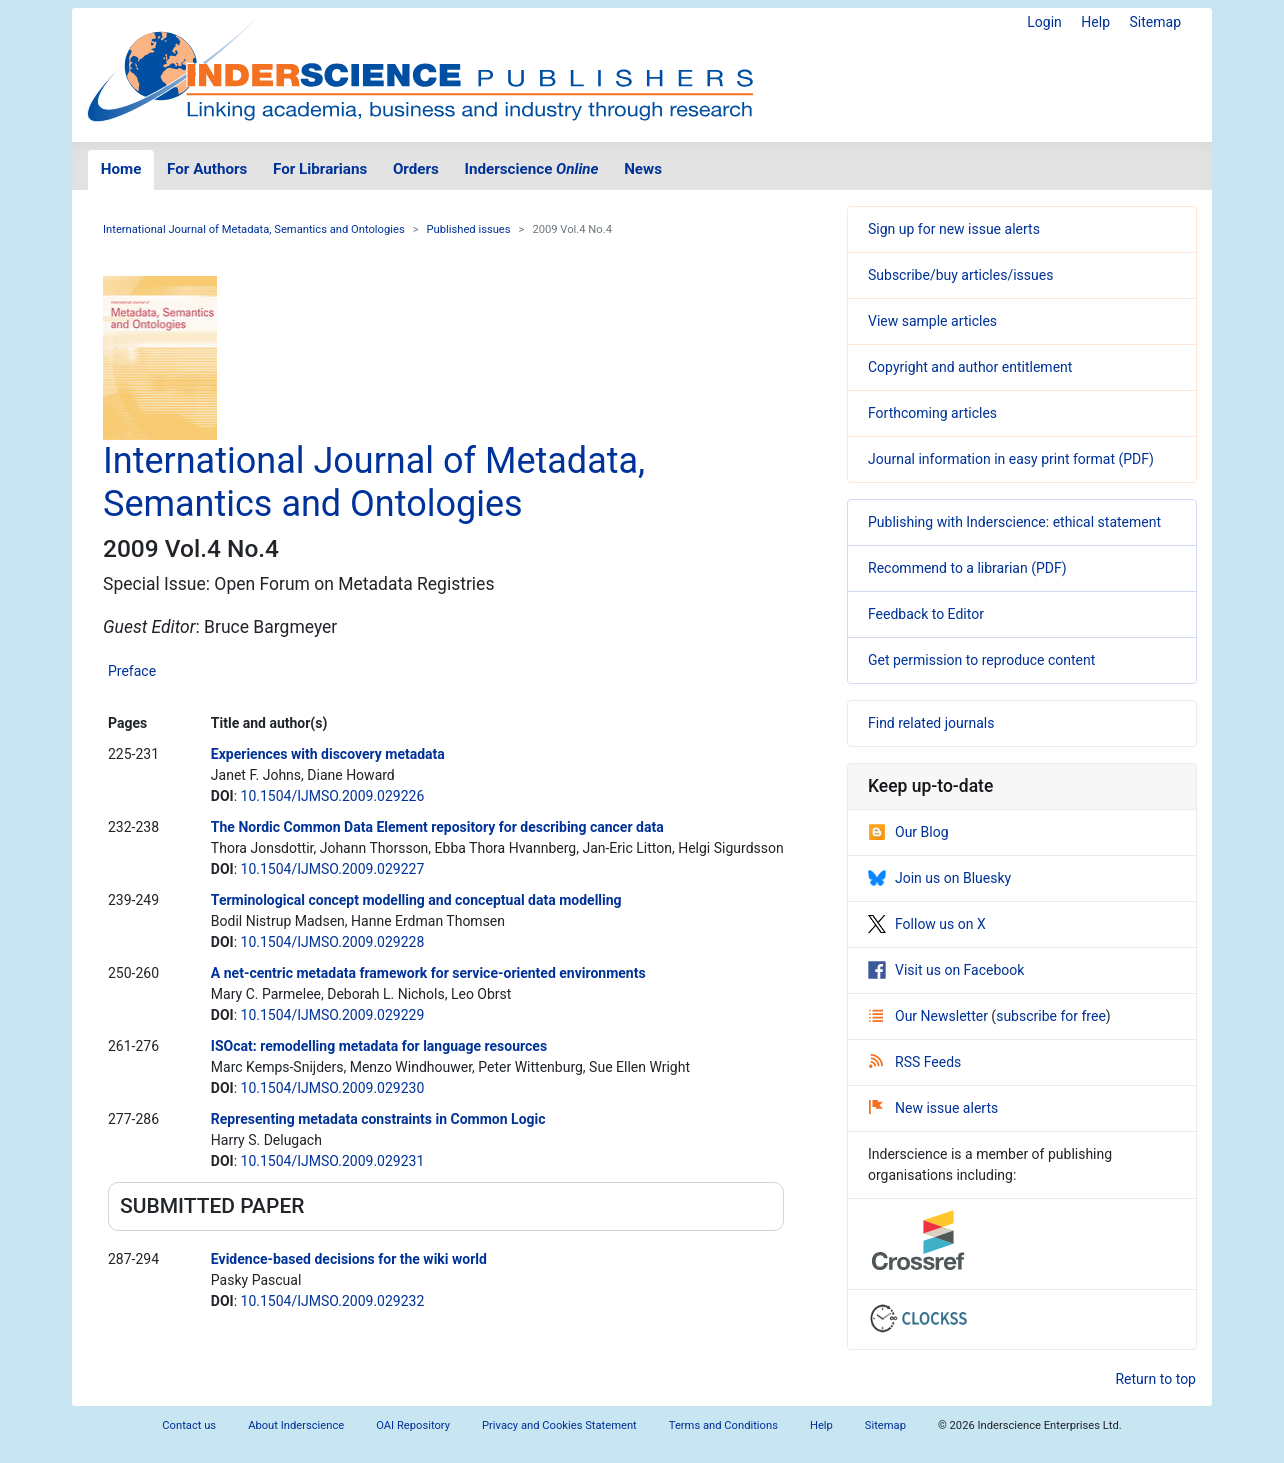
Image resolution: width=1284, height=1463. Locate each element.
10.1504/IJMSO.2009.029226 (333, 796)
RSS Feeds (915, 1062)
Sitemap (1155, 22)
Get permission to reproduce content (981, 660)
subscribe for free (1051, 1016)
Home (121, 169)
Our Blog (908, 832)
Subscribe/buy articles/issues (960, 275)
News (643, 169)
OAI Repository (413, 1425)
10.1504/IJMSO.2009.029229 (333, 1015)
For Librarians (320, 169)
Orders (416, 169)
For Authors (207, 169)
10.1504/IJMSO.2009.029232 (333, 1301)
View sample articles (932, 321)
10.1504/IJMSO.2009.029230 (333, 1088)
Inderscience (532, 169)
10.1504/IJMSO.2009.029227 (333, 869)
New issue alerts (933, 1108)
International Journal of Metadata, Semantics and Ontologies (254, 229)
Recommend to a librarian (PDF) (967, 568)
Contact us (189, 1425)
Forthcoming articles (932, 413)
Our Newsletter (930, 1016)
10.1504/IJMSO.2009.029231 (333, 1161)
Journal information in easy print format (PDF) (1011, 459)
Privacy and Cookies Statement (559, 1425)
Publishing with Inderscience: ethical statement (1014, 522)
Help (1095, 22)
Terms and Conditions (723, 1425)
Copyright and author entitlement (970, 367)
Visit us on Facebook (946, 970)
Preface (132, 671)
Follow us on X (927, 924)
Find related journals (931, 723)
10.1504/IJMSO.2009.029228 (333, 942)
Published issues (469, 229)
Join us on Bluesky (939, 878)
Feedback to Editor (926, 614)
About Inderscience (296, 1425)
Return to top (1155, 1379)
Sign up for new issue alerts (954, 229)
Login (1044, 22)
